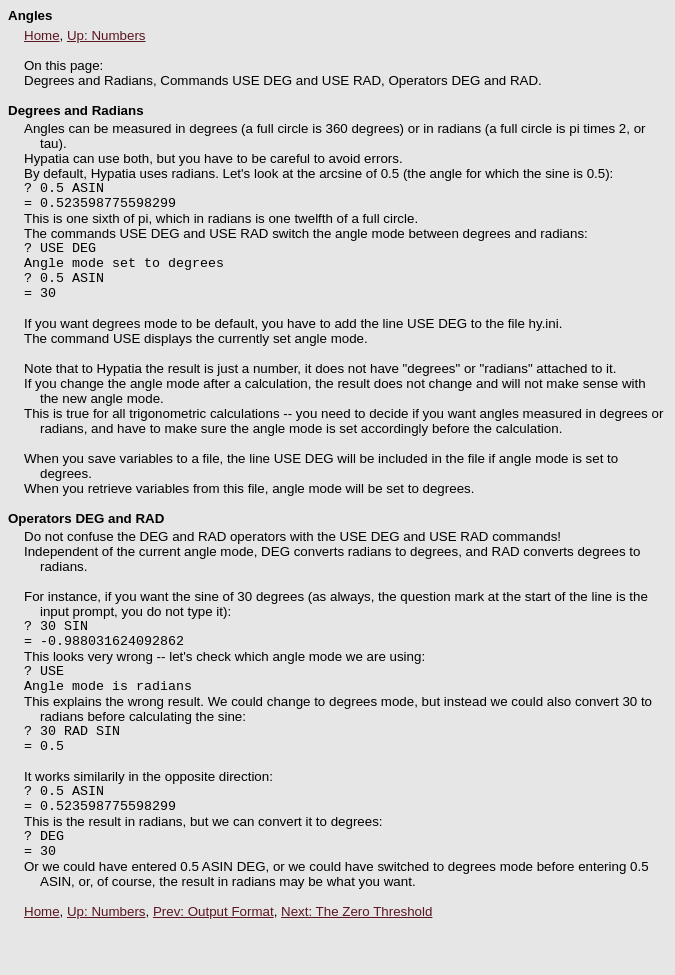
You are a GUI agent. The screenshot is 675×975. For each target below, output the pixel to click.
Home (42, 35)
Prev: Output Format (213, 959)
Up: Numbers (106, 35)
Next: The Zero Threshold (356, 959)
